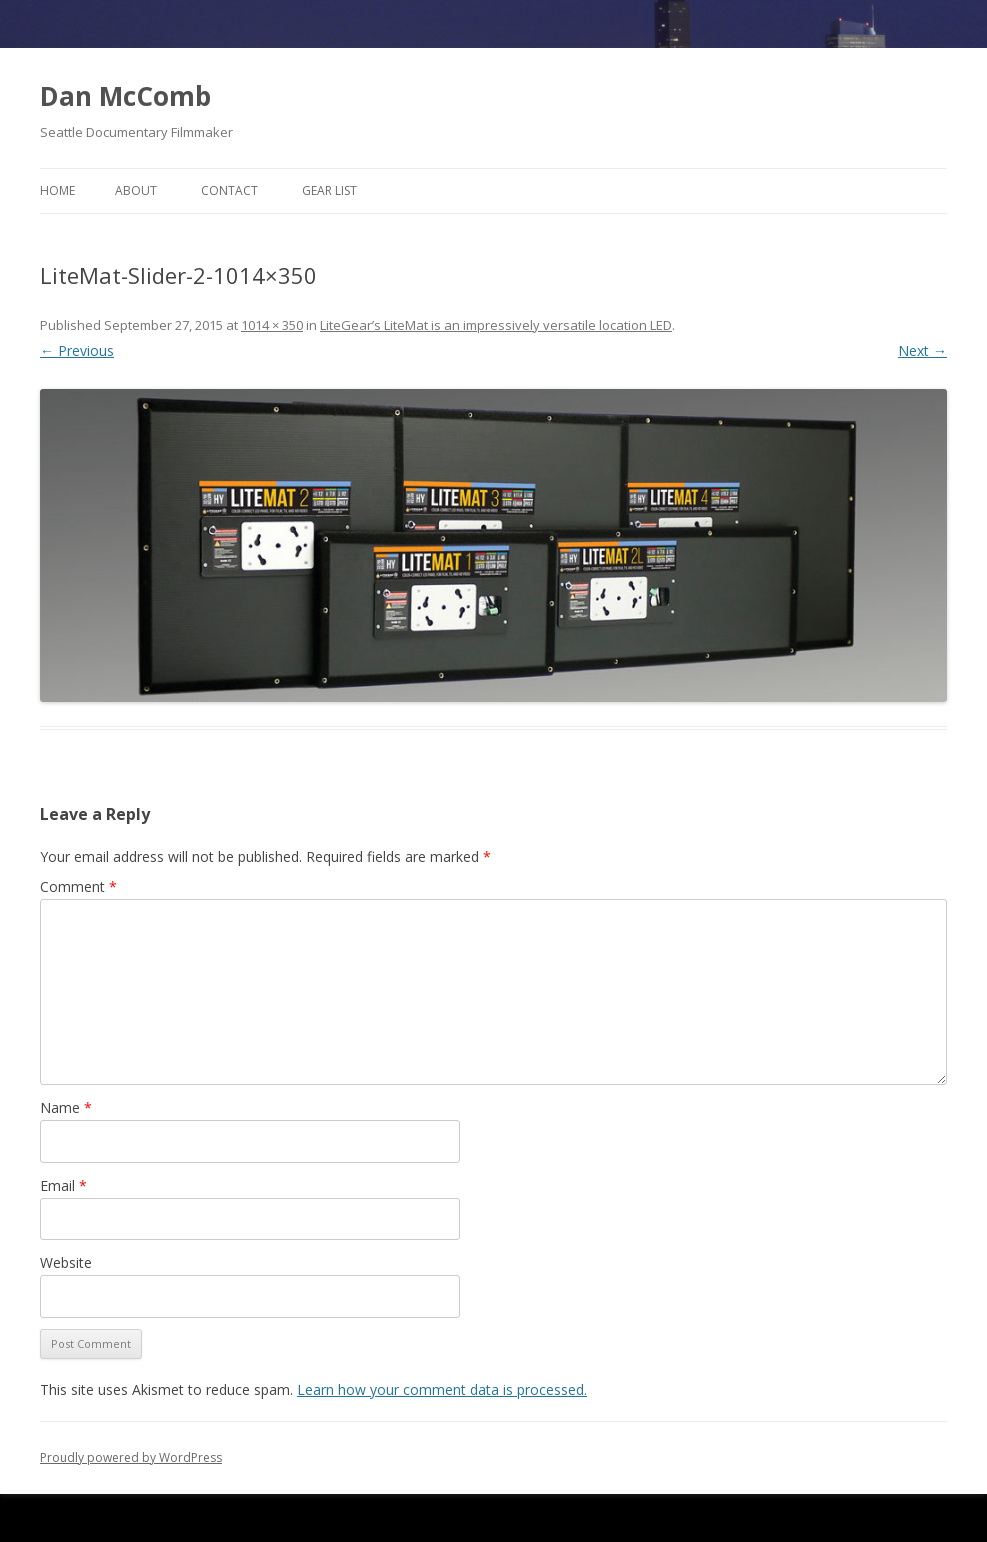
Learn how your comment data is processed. (442, 1389)
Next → (922, 350)
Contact (229, 190)
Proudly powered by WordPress (131, 1457)
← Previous (77, 350)
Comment (78, 886)
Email (63, 1185)
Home (57, 190)
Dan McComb (125, 96)
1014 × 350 (272, 325)
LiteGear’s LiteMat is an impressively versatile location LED (496, 325)
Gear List (329, 190)
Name (66, 1107)
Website (66, 1262)
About (136, 190)
